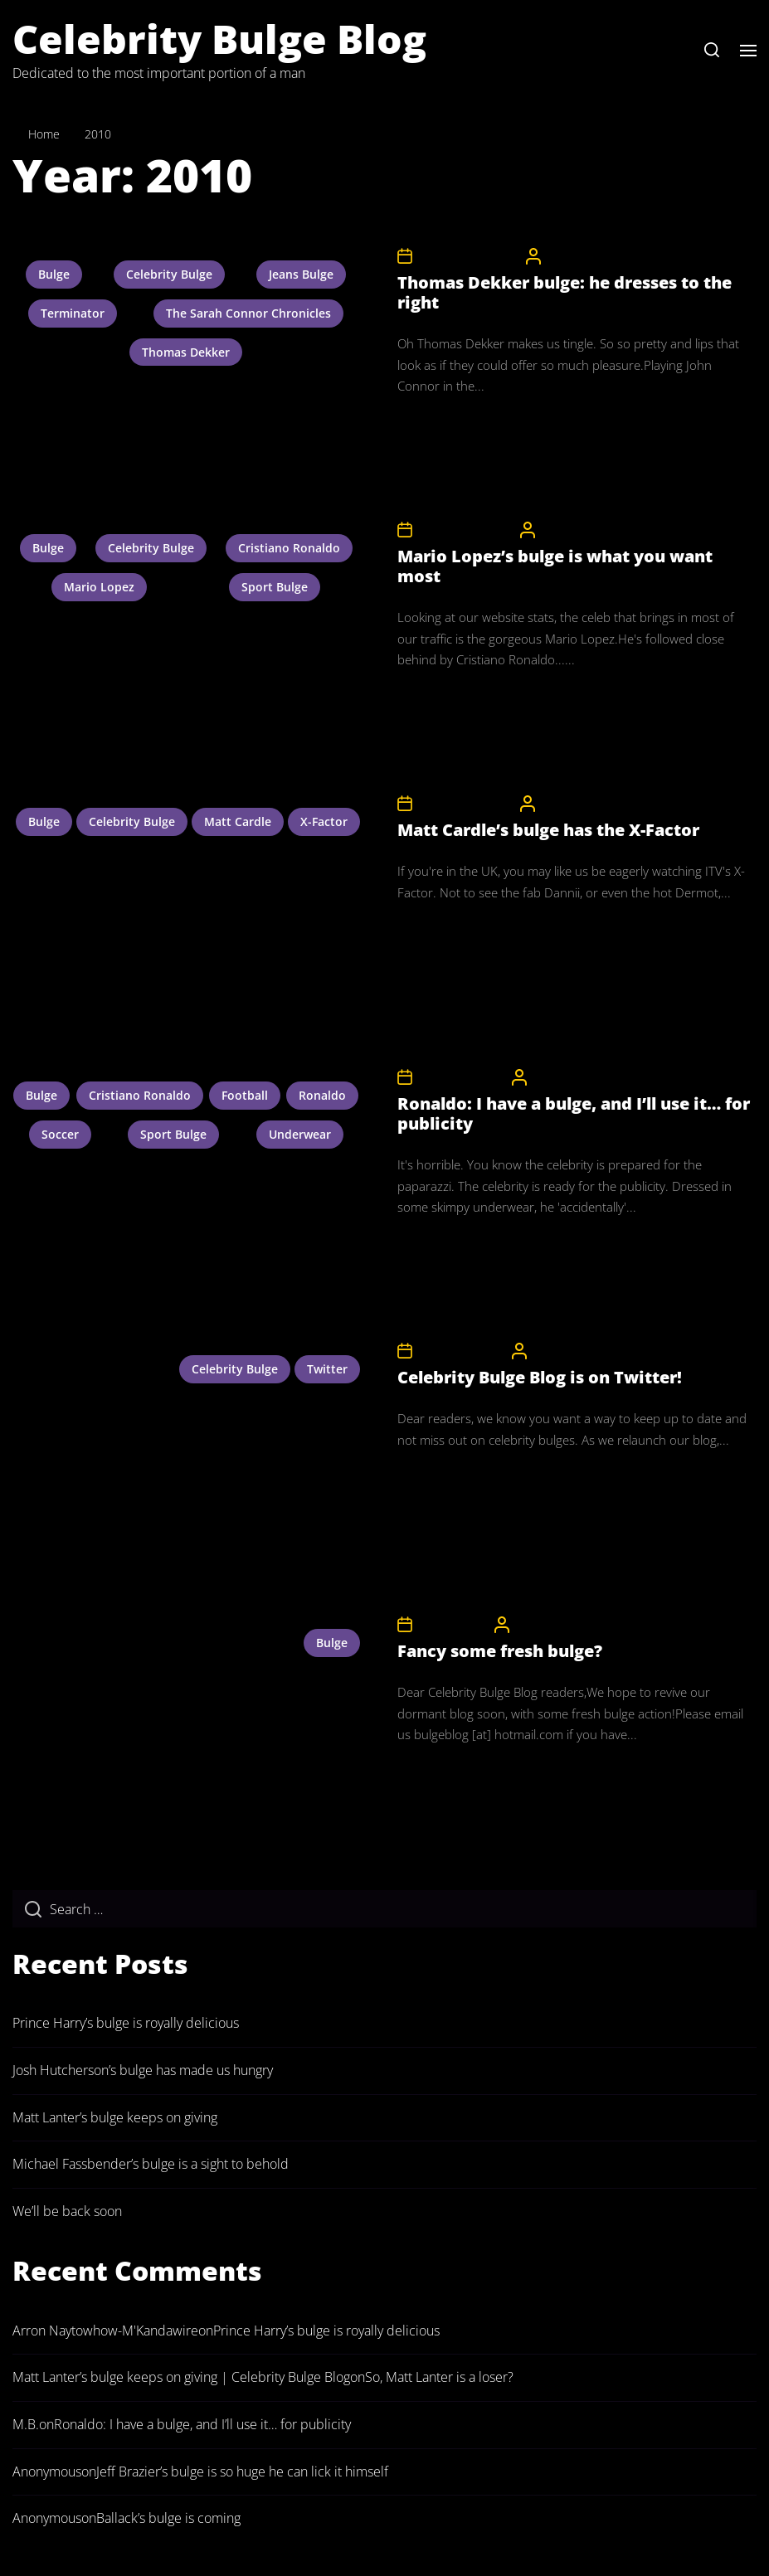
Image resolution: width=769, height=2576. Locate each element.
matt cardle (237, 821)
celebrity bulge (169, 274)
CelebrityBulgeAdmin (597, 256)
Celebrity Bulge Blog (219, 39)
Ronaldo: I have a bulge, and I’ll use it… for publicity (573, 1113)
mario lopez (99, 587)
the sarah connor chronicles (248, 313)
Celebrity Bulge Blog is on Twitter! (539, 1377)
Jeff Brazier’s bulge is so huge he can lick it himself (242, 2471)
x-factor (324, 821)
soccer (60, 1134)
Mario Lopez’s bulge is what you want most (555, 566)
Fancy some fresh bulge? (499, 1651)
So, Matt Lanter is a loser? (439, 2377)
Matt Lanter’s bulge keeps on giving (114, 2117)
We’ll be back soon (67, 2211)
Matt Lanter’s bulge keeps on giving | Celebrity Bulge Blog (181, 2377)
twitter (327, 1369)
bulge (54, 274)
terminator (73, 313)
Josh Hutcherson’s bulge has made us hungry (142, 2070)
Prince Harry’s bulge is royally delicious (125, 2023)
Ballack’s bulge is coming (168, 2518)
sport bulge (274, 587)
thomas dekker (186, 352)
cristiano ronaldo (289, 548)
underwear (300, 1134)
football (244, 1095)
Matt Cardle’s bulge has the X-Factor (548, 830)
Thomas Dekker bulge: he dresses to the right (564, 292)
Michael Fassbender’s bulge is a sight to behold (150, 2164)
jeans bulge (301, 274)
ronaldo (322, 1095)
